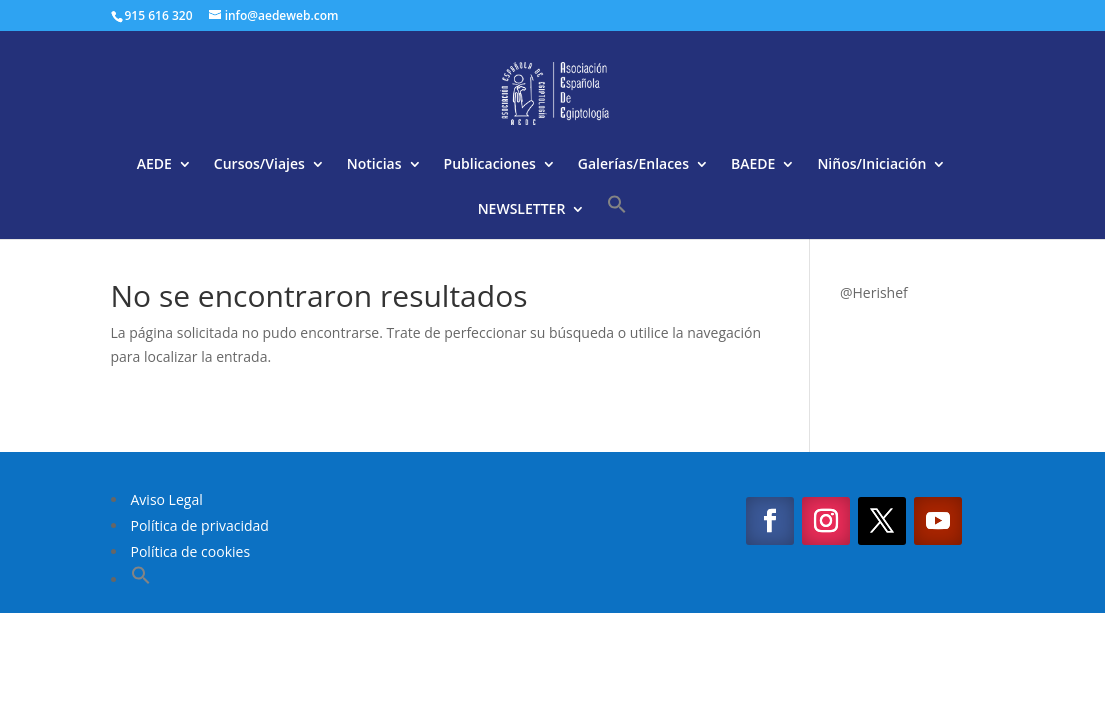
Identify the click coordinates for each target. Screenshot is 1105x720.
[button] (617, 216)
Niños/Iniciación (871, 165)
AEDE (154, 165)
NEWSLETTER (522, 210)
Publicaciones (490, 165)
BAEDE (753, 165)
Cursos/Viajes (259, 165)
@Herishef (874, 292)
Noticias (374, 165)
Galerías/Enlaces (633, 165)
